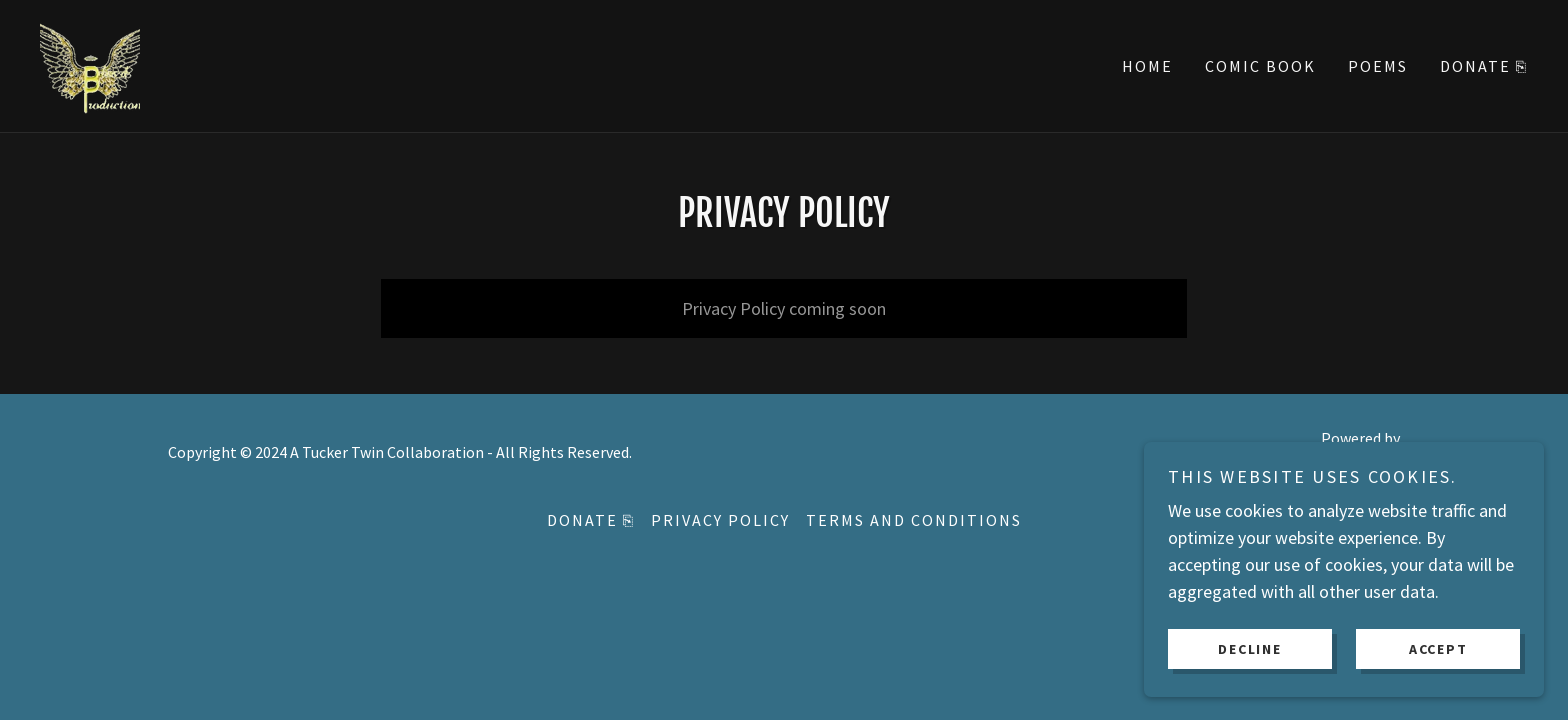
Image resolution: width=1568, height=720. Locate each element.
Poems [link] (1378, 66)
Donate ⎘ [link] (1484, 66)
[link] (90, 63)
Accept (1438, 648)
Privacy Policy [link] (720, 520)
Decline (1249, 648)
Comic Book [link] (1260, 66)
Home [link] (1147, 66)
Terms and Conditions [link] (914, 520)
